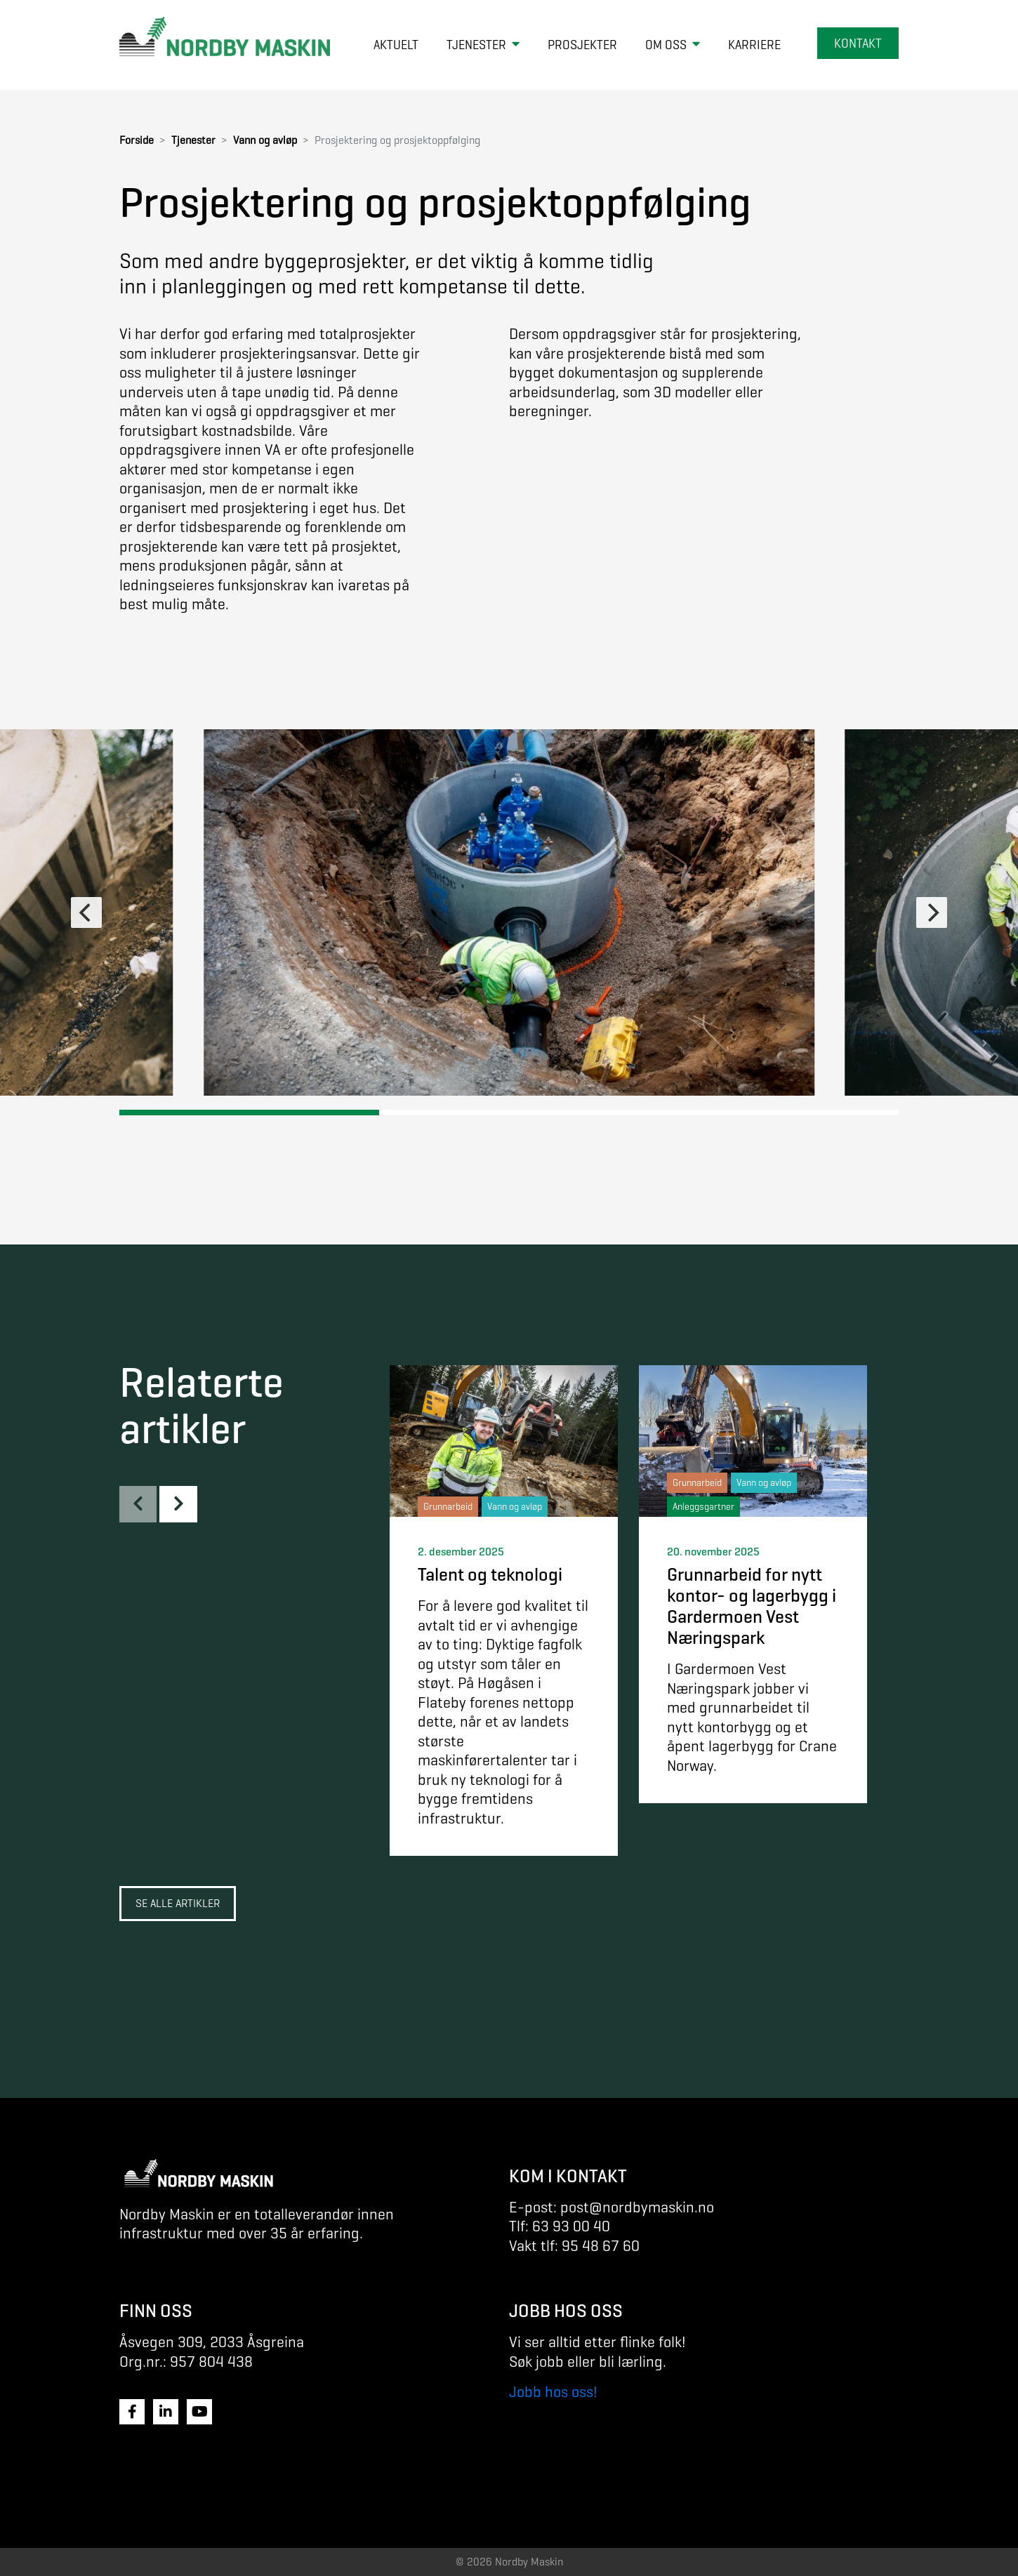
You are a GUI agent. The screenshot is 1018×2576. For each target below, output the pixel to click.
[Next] (931, 912)
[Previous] (86, 912)
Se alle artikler (177, 1903)
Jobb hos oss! (553, 2391)
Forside (136, 140)
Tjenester (193, 140)
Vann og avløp (265, 140)
